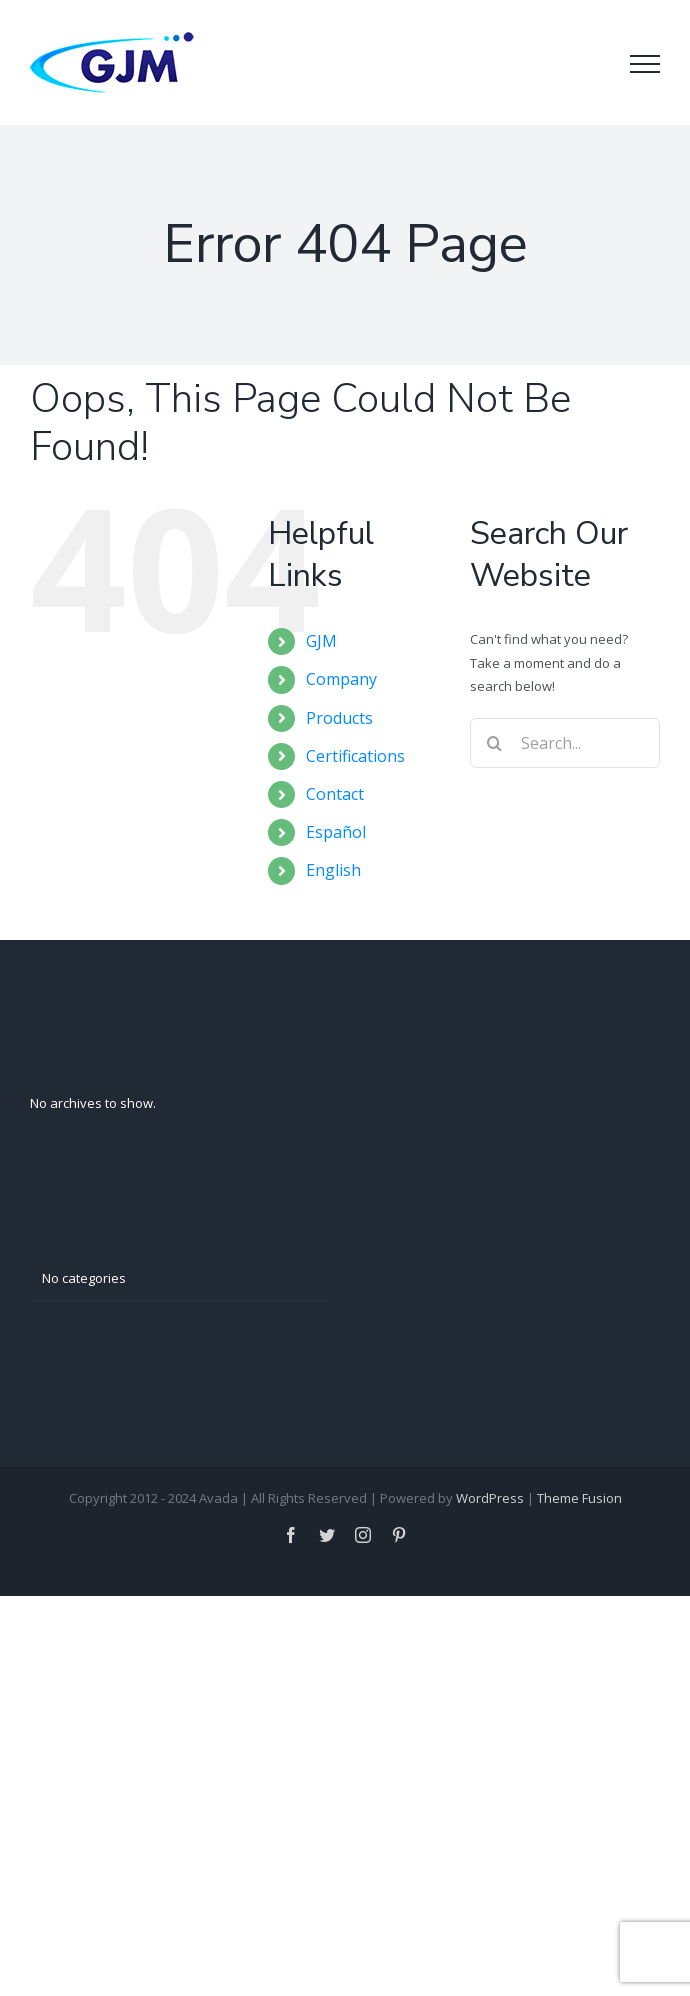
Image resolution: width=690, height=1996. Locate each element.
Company (341, 679)
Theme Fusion (579, 1498)
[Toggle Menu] (645, 64)
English (333, 870)
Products (339, 718)
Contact (335, 794)
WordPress (490, 1498)
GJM (321, 641)
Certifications (355, 756)
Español (336, 832)
